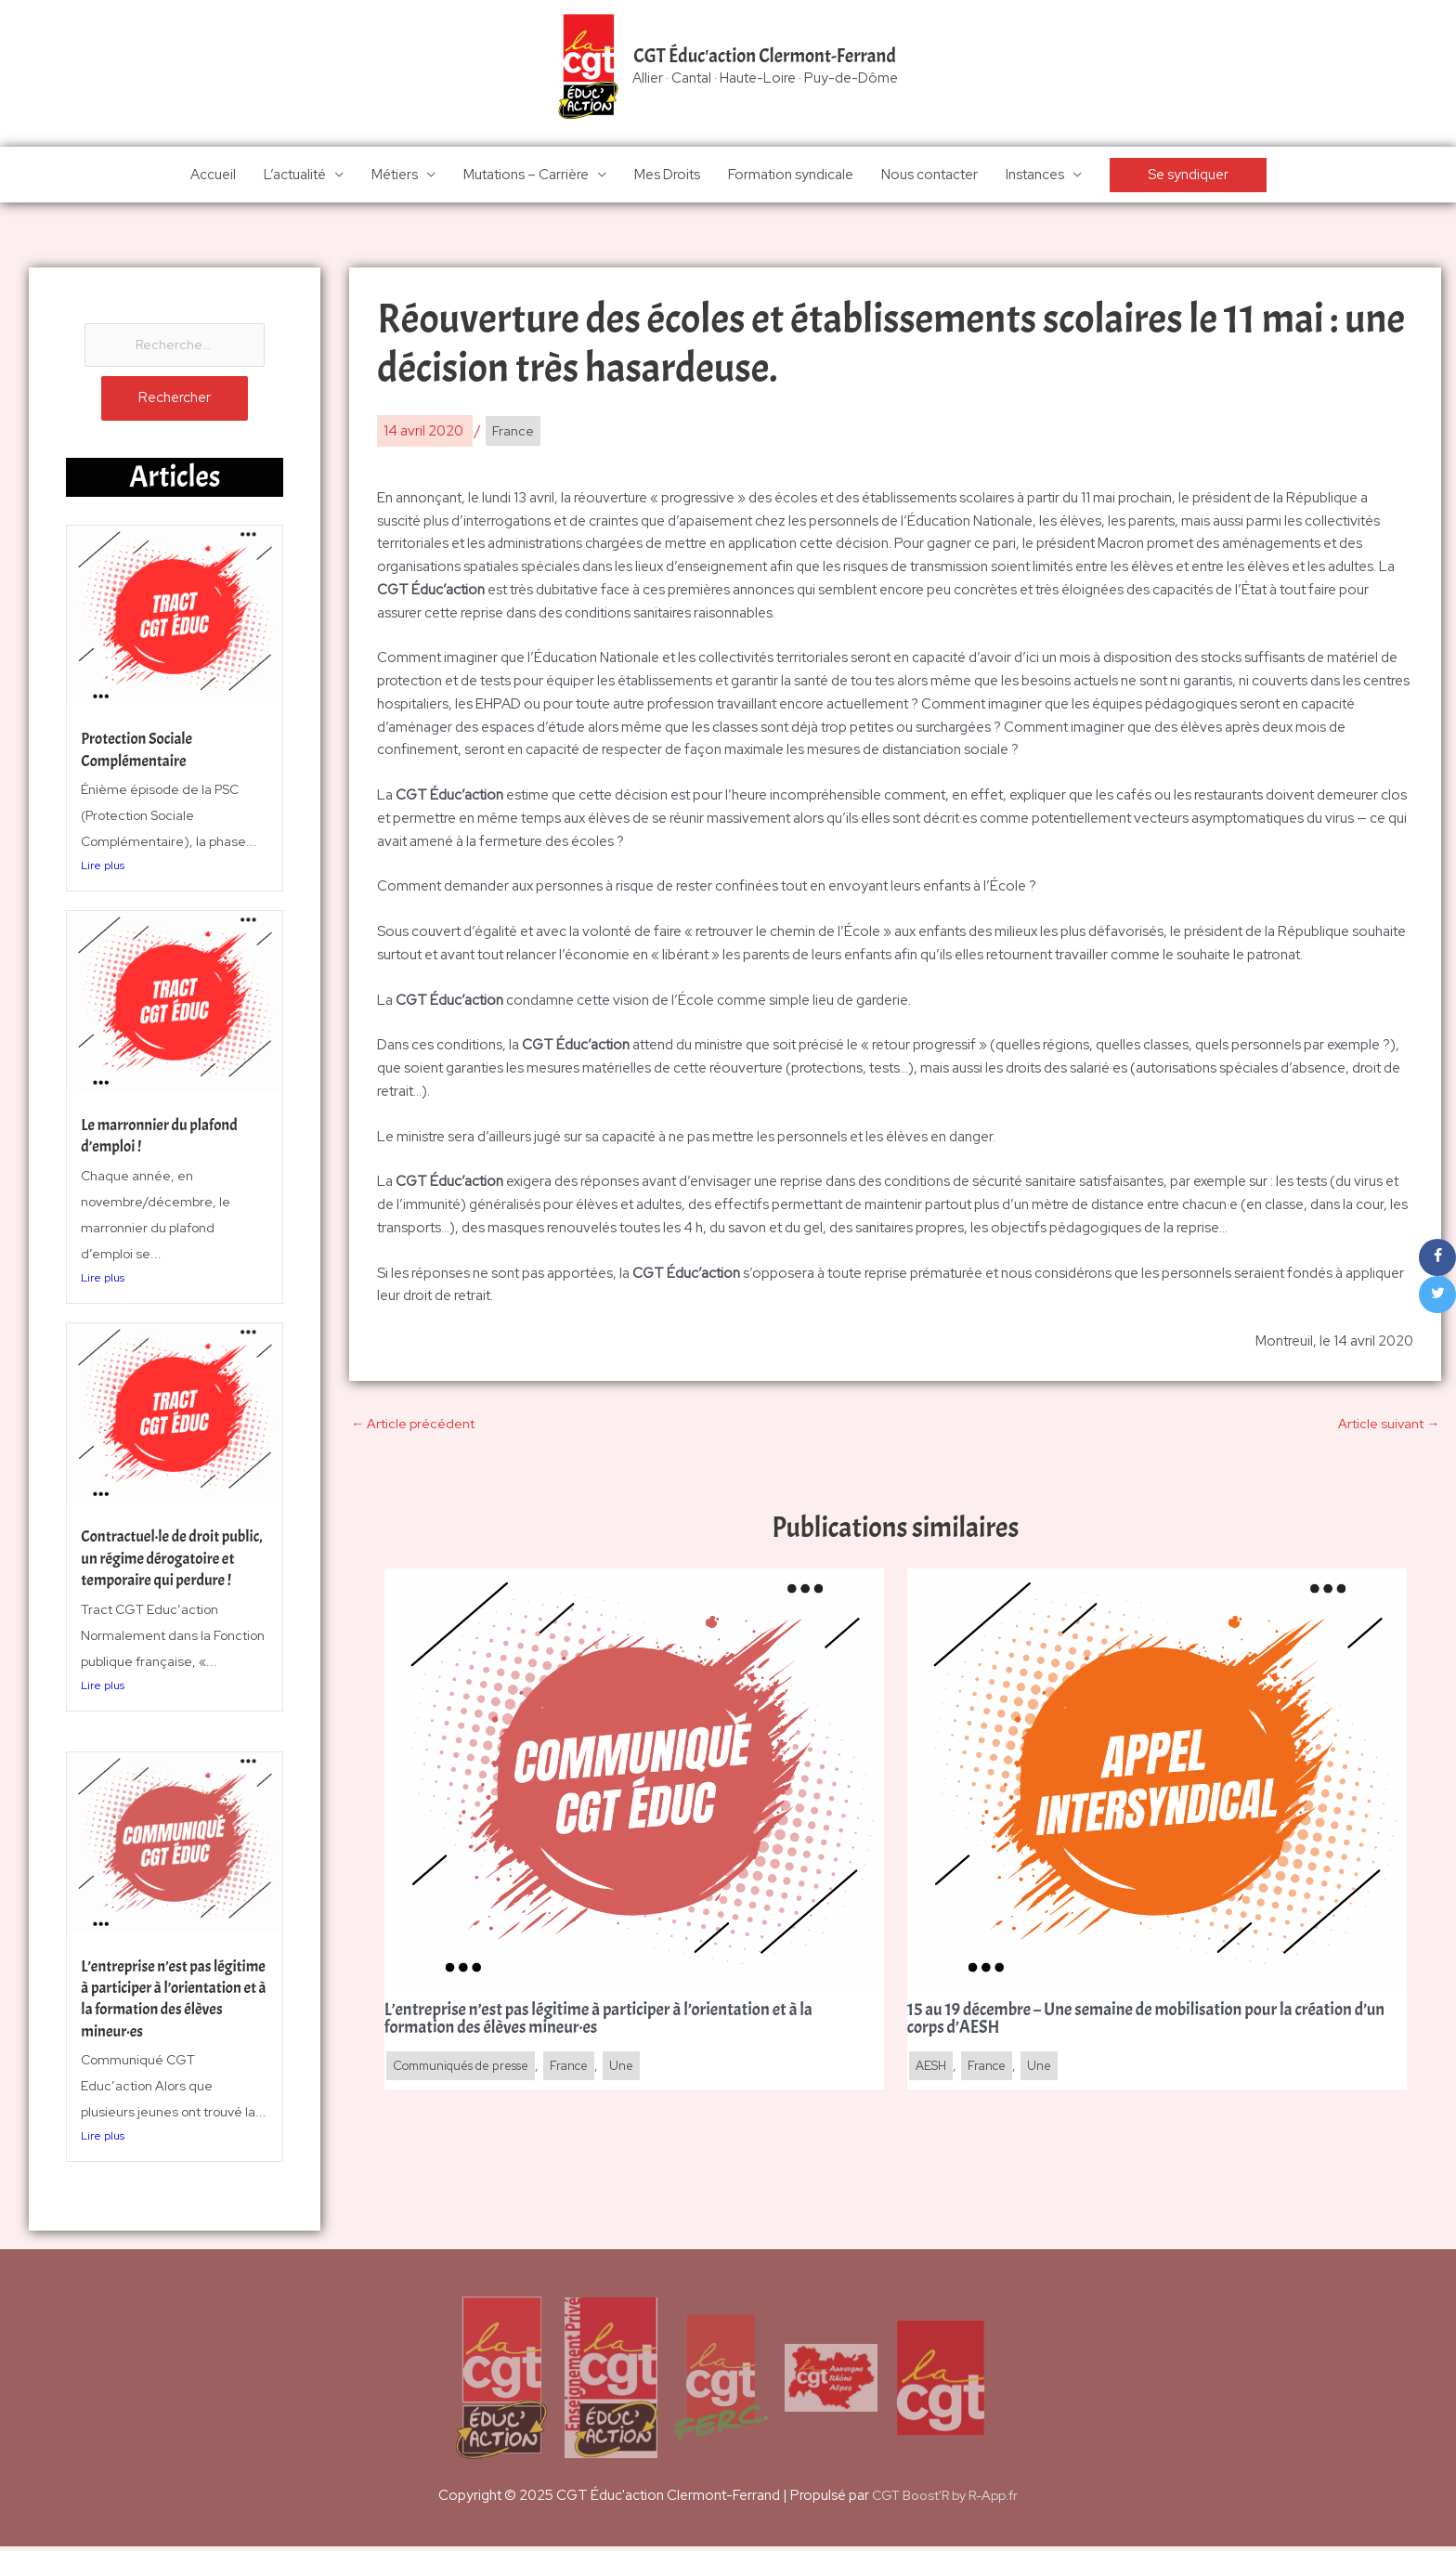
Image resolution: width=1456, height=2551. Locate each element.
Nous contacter (929, 176)
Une (643, 2071)
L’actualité (295, 176)
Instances (1035, 176)
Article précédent (413, 1426)
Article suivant (1387, 1426)
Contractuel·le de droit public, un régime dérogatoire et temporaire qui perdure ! (166, 1573)
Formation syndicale (790, 176)
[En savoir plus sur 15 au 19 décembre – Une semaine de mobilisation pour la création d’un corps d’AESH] (1157, 1780)
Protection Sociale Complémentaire (140, 754)
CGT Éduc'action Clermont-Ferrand (765, 57)
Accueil (213, 176)
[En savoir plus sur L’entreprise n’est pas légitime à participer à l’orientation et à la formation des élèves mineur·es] (634, 1780)
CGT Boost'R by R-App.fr (944, 2500)
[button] (1188, 177)
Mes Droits (667, 176)
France (513, 432)
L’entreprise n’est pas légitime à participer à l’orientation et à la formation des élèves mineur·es (152, 2013)
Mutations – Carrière (526, 176)
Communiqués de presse (469, 2071)
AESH (932, 2071)
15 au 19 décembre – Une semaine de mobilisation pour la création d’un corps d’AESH (1143, 2023)
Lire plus (102, 870)
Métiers (394, 176)
